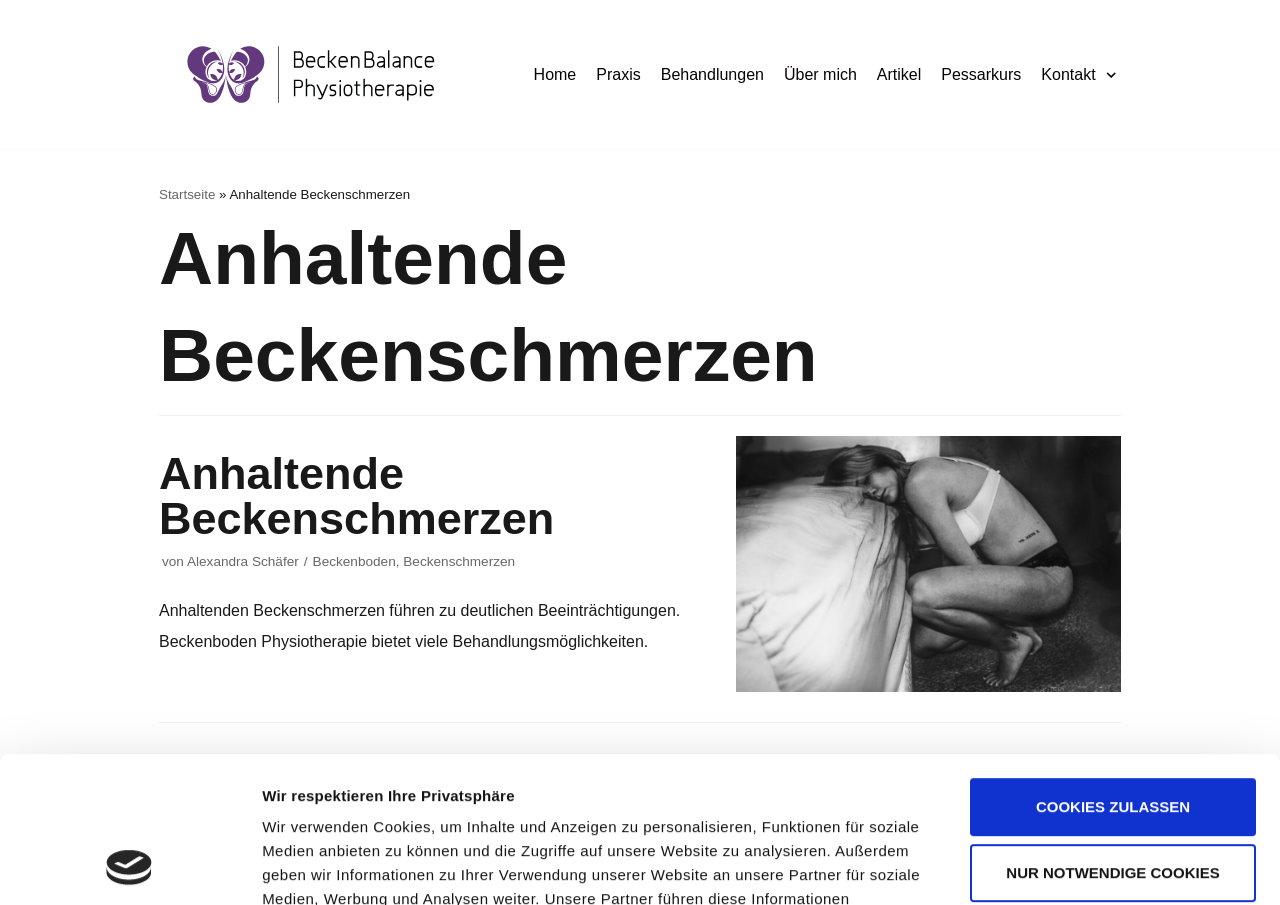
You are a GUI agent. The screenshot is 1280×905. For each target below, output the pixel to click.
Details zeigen (312, 865)
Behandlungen (712, 74)
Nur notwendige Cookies (1112, 735)
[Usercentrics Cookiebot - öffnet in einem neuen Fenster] (129, 866)
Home (555, 74)
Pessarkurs (981, 74)
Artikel (899, 74)
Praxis (618, 74)
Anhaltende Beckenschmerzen (356, 496)
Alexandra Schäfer (243, 561)
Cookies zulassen (1113, 670)
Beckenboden (354, 561)
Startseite (187, 194)
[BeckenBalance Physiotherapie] (311, 74)
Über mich (820, 74)
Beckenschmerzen (459, 561)
